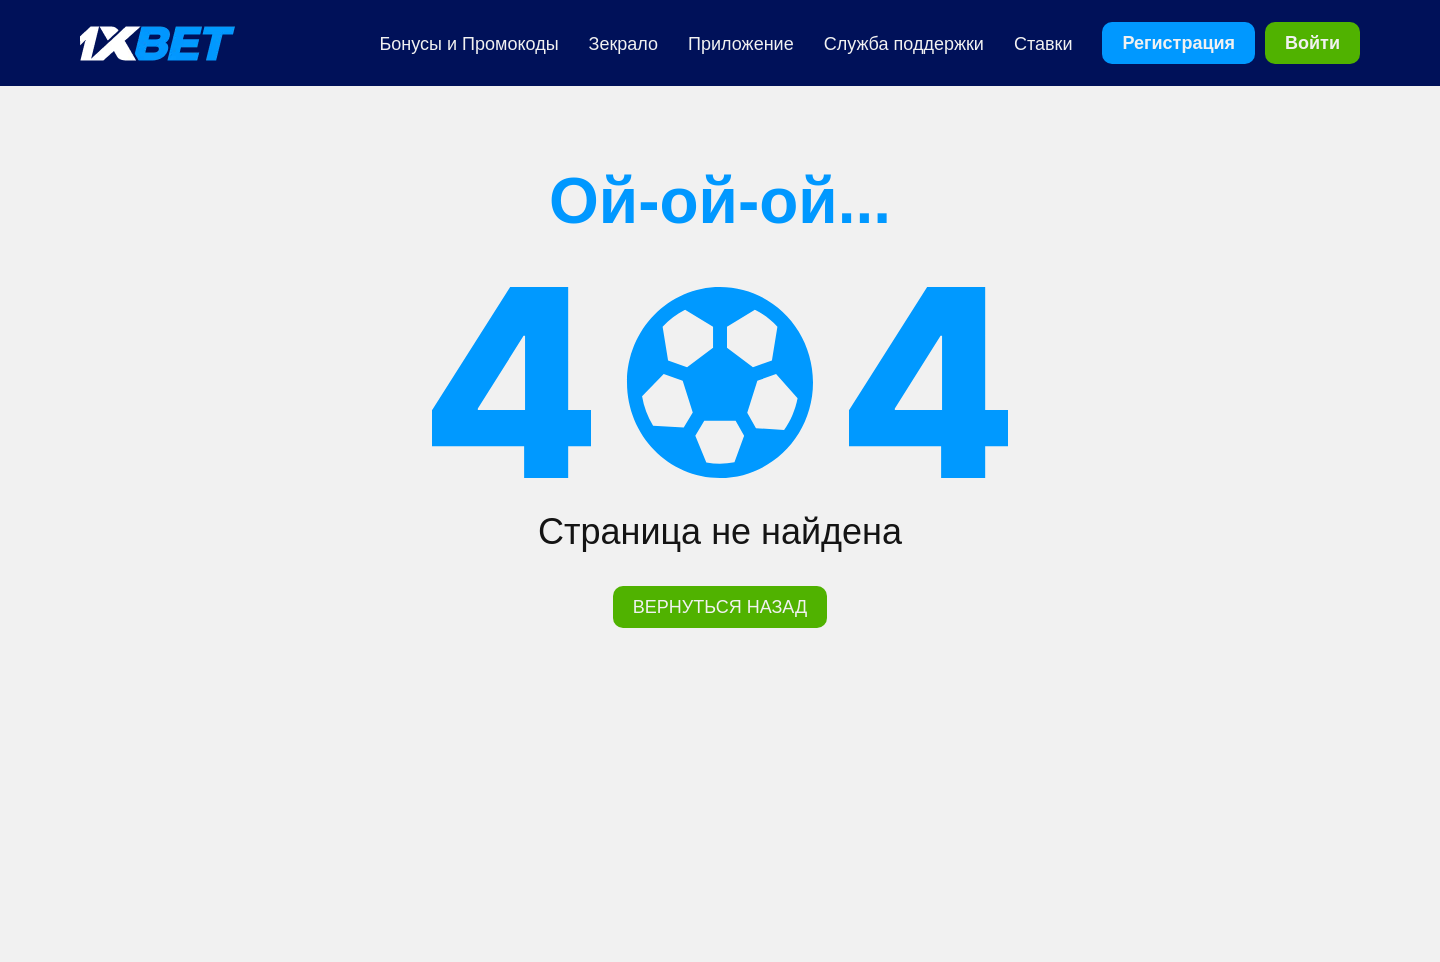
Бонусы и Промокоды (469, 44)
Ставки (1043, 44)
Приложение (741, 44)
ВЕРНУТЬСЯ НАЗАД (720, 607)
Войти (1312, 43)
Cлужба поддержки (904, 44)
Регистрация (1178, 43)
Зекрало (624, 44)
